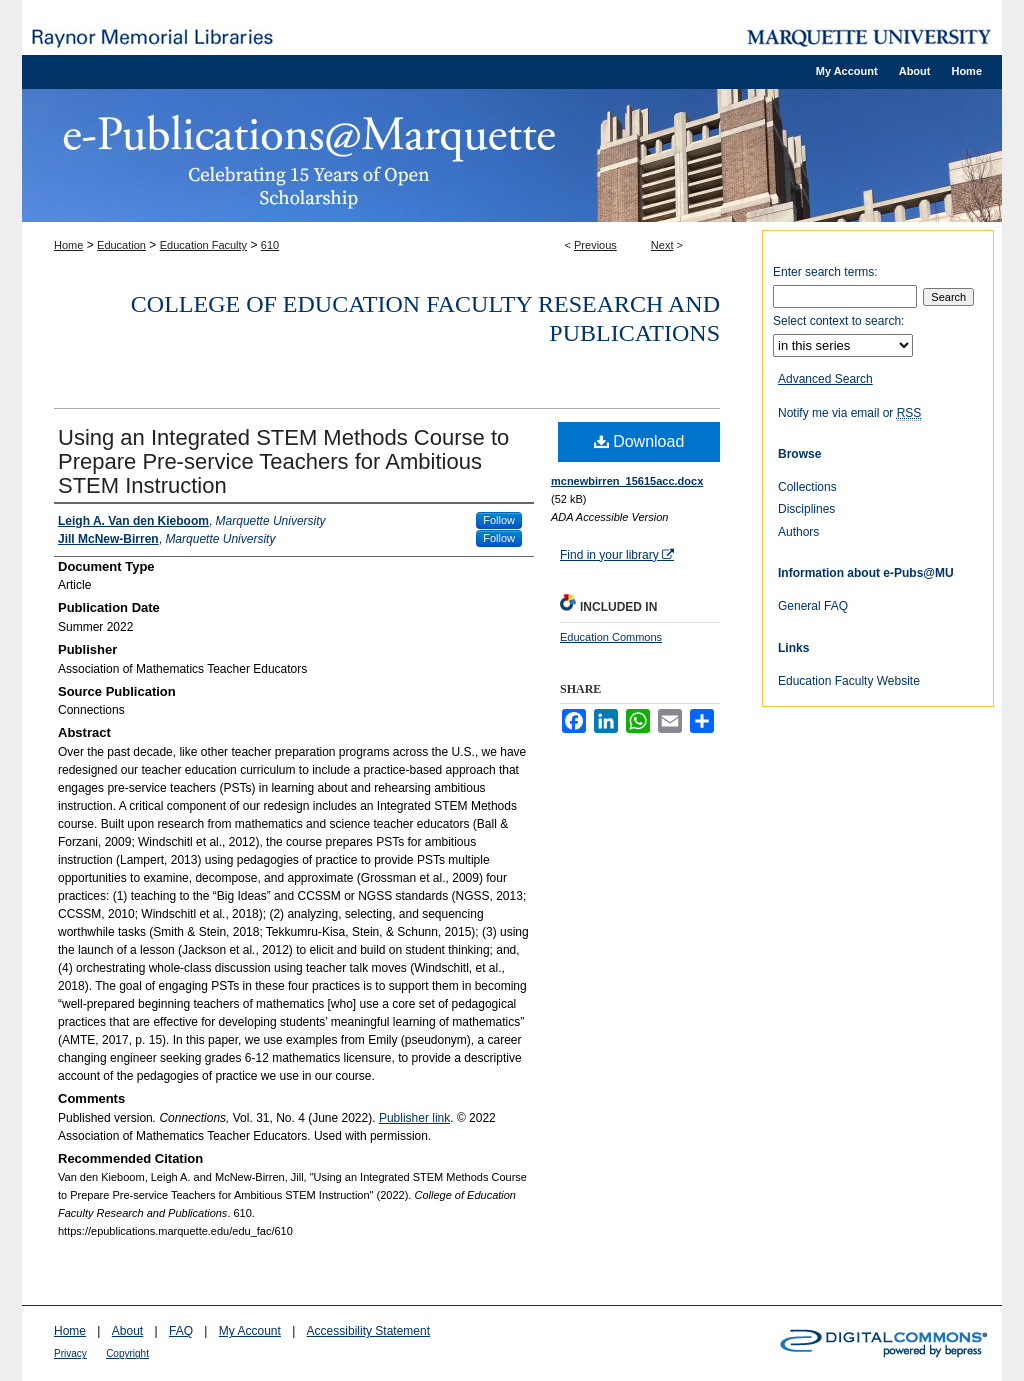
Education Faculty (203, 245)
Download (639, 441)
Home (68, 245)
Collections (807, 487)
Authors (798, 532)
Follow (499, 520)
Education (121, 245)
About (127, 1331)
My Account (250, 1331)
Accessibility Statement (368, 1331)
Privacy (70, 1353)
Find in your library (617, 555)
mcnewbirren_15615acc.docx (627, 481)
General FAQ (813, 606)
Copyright (127, 1353)
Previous (595, 245)
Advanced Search (825, 379)
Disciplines (806, 509)
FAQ (181, 1331)
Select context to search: (838, 321)
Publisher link (414, 1118)
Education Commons (611, 637)
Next (662, 245)
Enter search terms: (825, 272)
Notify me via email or (849, 413)
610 (270, 245)
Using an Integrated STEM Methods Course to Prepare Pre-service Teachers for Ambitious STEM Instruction (283, 461)
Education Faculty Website (849, 681)
